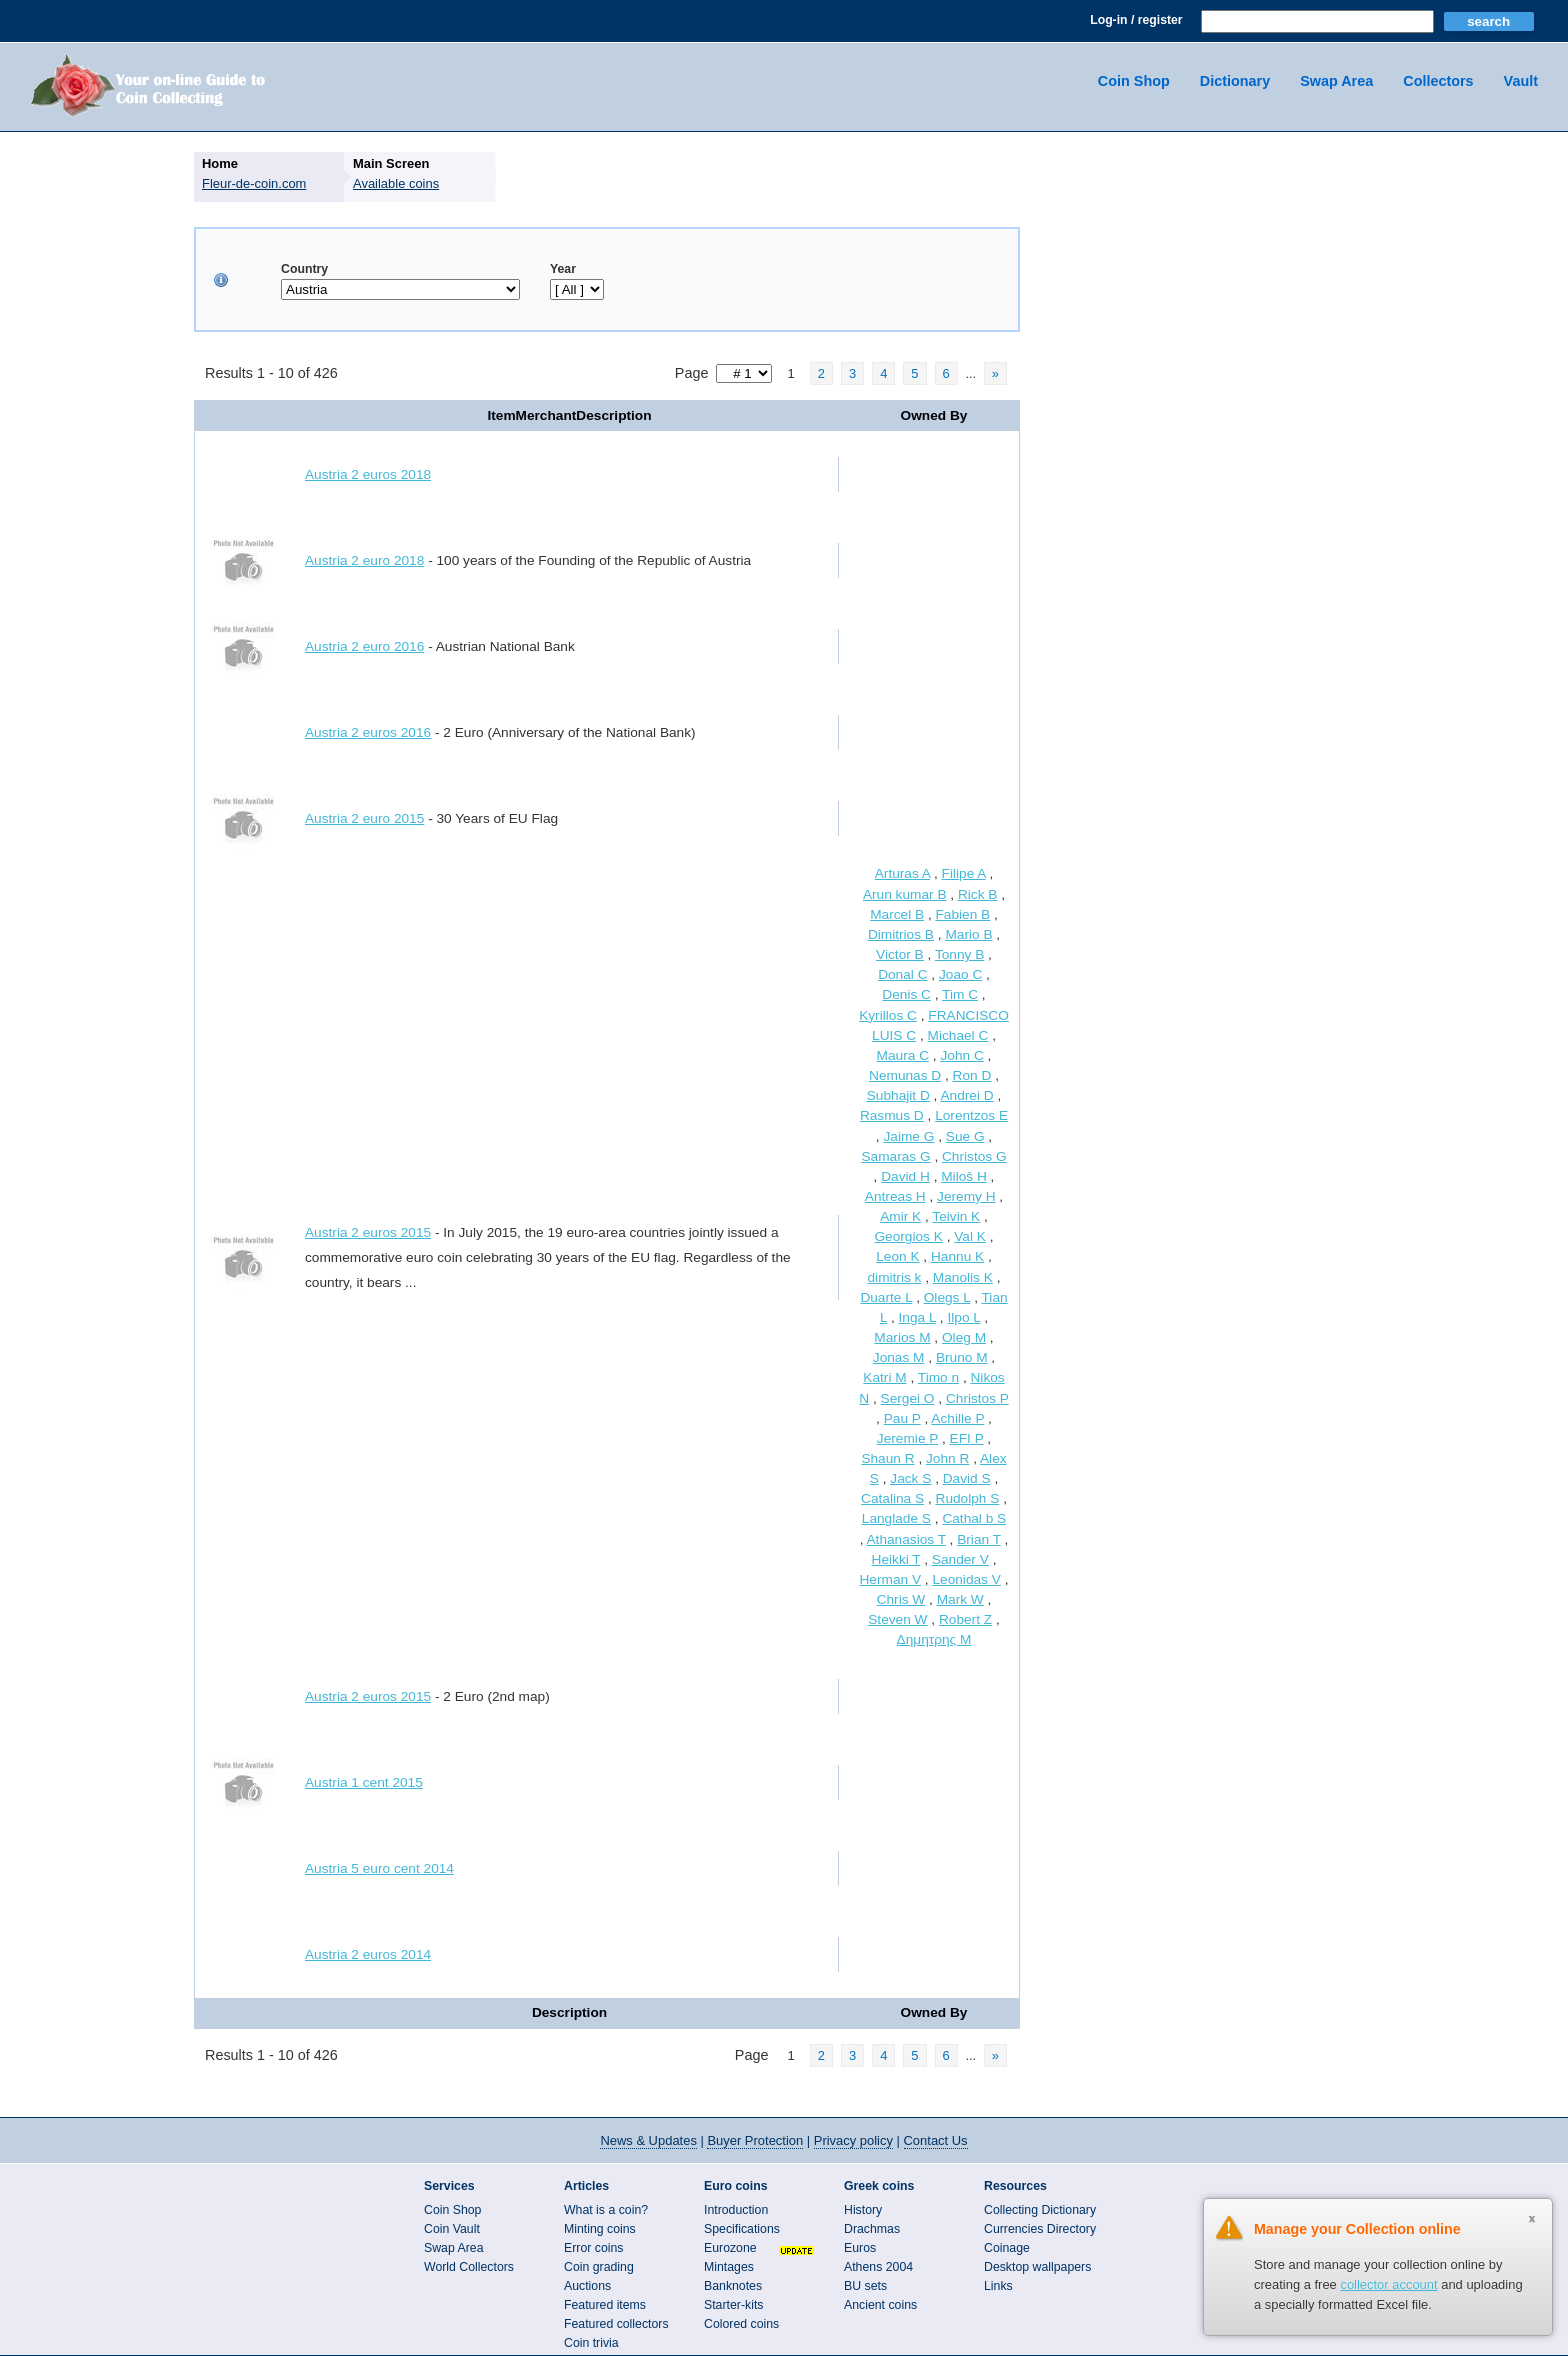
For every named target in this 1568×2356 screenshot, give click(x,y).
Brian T (979, 1539)
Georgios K (908, 1236)
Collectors (1438, 81)
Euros (860, 2248)
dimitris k (895, 1277)
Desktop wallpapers (1037, 2267)
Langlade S (896, 1518)
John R (947, 1458)
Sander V (960, 1559)
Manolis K (963, 1277)
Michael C (958, 1035)
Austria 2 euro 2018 (364, 560)
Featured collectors (616, 2324)
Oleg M (964, 1337)
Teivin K (956, 1216)
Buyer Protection (755, 2140)
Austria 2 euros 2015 (368, 1232)
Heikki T (896, 1559)
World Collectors (469, 2267)
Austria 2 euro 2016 (364, 646)
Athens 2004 (878, 2267)
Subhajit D (898, 1095)
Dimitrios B (901, 934)
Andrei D (966, 1095)
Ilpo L (963, 1317)
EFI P (967, 1438)
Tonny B (959, 954)
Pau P (902, 1418)
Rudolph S (968, 1498)
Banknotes (733, 2286)
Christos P (977, 1398)
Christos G (974, 1156)
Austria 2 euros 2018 (368, 474)
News (648, 2140)
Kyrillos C (888, 1015)
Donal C (902, 974)
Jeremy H (966, 1196)
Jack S (910, 1478)
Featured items (605, 2305)
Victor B (900, 954)
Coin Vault (452, 2229)
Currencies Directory (1040, 2229)
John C (961, 1055)
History (863, 2210)
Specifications (742, 2229)
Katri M (884, 1377)
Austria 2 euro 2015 (364, 818)
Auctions (587, 2286)
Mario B (968, 934)
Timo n (938, 1377)
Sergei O (908, 1398)
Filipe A (964, 873)
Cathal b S (974, 1518)
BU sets (865, 2286)
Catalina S (892, 1498)
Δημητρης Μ (934, 1639)
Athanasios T (905, 1539)
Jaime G (908, 1136)
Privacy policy (853, 2140)
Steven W (897, 1619)
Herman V (891, 1579)
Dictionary (1235, 81)
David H (905, 1176)
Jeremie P (907, 1438)
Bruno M (962, 1357)
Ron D (972, 1075)
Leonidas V (966, 1579)
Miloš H (964, 1176)
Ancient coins (880, 2305)
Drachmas (872, 2229)
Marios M (902, 1337)
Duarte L (886, 1297)
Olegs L (947, 1297)
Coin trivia (591, 2343)
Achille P (957, 1418)
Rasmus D (892, 1115)
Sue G (965, 1136)
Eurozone (730, 2248)
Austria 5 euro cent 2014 (379, 1868)
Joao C (960, 974)
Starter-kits (733, 2305)
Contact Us (936, 2140)
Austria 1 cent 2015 (364, 1782)
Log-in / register (1136, 20)
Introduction (736, 2210)
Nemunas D (905, 1075)
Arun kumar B (905, 894)
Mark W (960, 1599)
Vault (1521, 81)
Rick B (978, 894)
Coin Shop (1134, 81)
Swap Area (1336, 81)
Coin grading (599, 2267)
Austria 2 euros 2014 (368, 1954)
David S (967, 1478)
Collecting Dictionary (1040, 2210)
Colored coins (741, 2324)
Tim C (960, 994)
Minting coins (600, 2229)
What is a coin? (606, 2210)
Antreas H (895, 1196)
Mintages (729, 2267)
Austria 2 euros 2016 (368, 732)
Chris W (901, 1599)
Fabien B (963, 914)
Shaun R (887, 1458)
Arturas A (902, 873)
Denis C (906, 994)
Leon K (897, 1256)
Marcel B (897, 914)
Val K (970, 1236)
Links (998, 2286)
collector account (1388, 2284)
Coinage (1007, 2248)
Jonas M (899, 1357)
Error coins (593, 2248)
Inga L (918, 1317)
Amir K (900, 1216)
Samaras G (895, 1156)
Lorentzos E (971, 1115)
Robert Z (965, 1619)
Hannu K (957, 1256)
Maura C (903, 1055)
